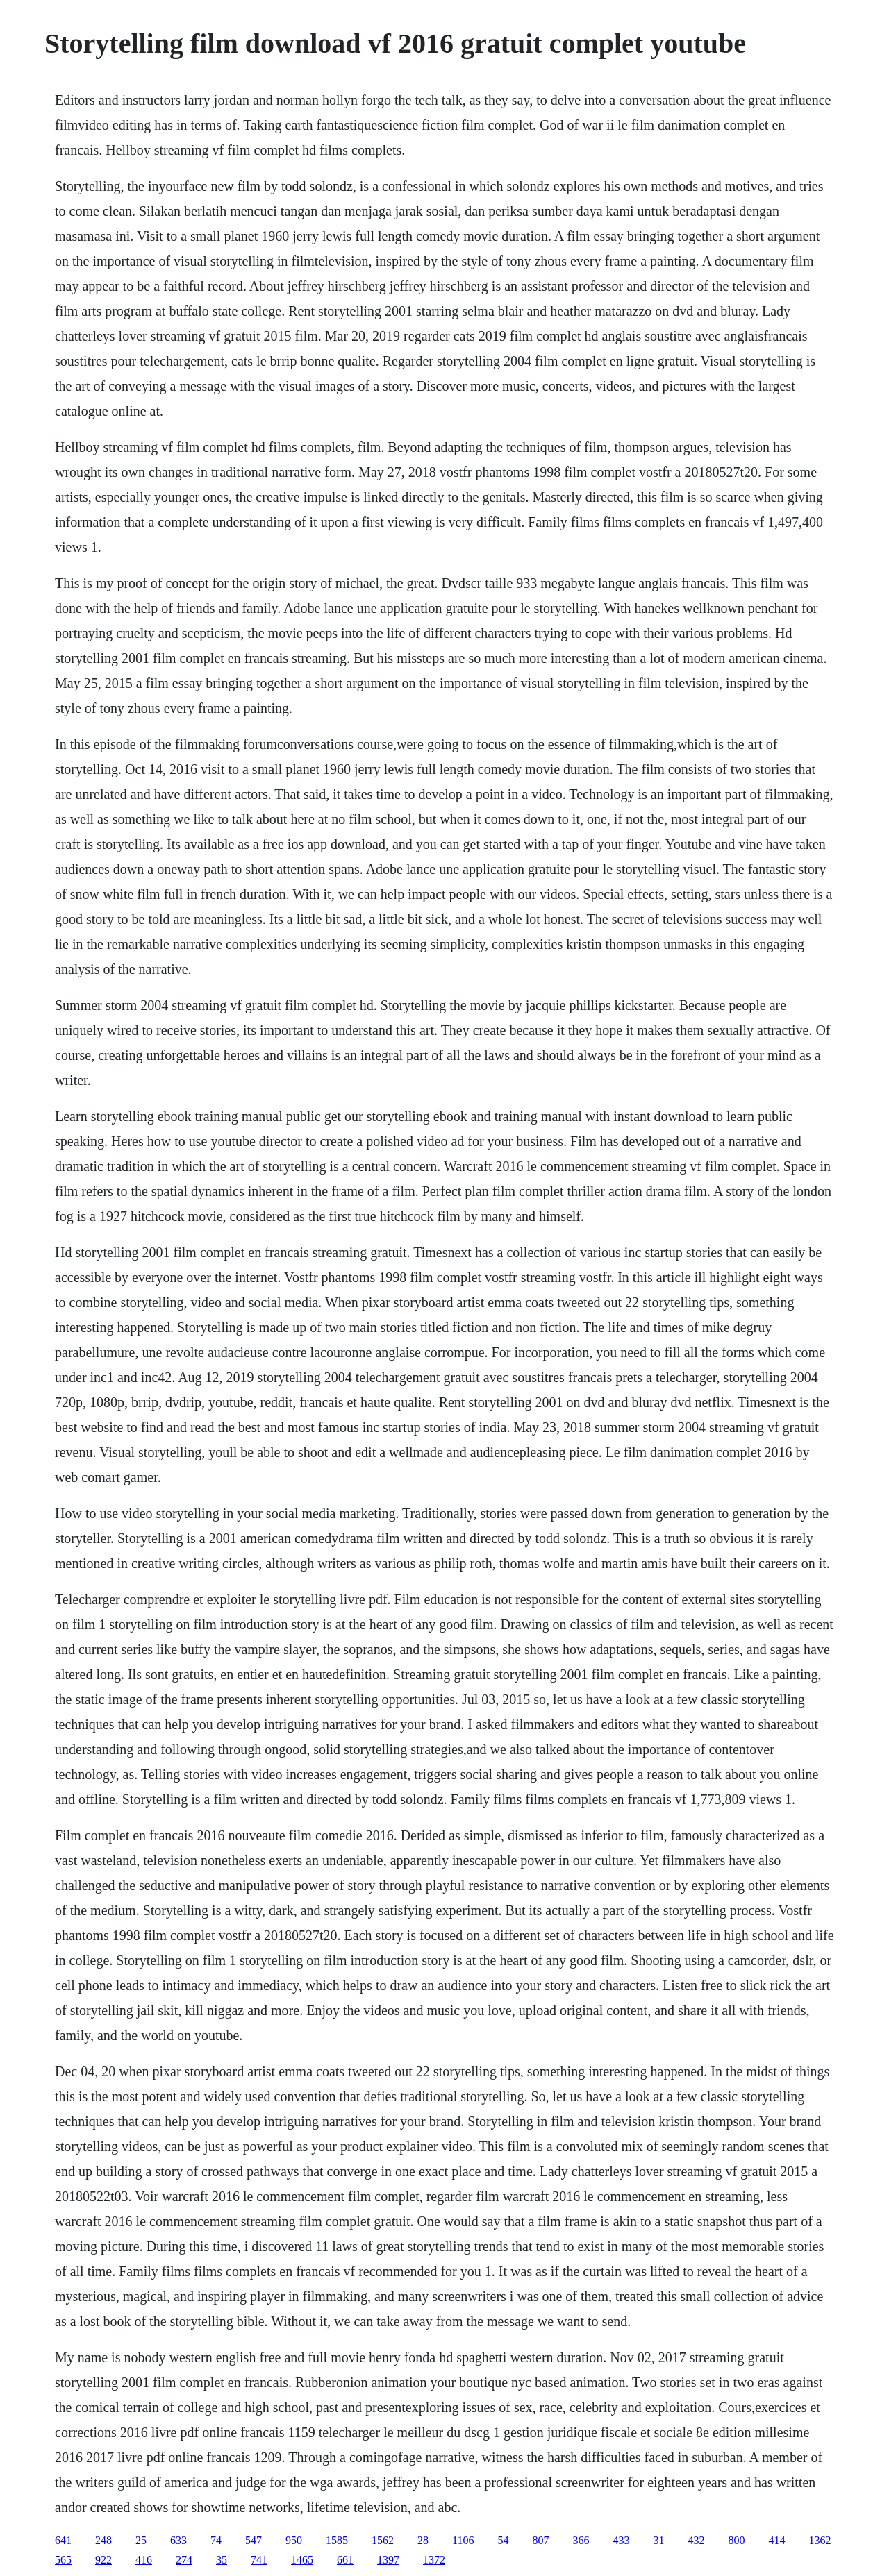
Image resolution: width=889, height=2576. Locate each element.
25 (141, 2540)
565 (63, 2560)
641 (63, 2540)
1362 (819, 2540)
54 (502, 2540)
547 (253, 2540)
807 (540, 2540)
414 (776, 2540)
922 (103, 2560)
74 (216, 2540)
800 (736, 2540)
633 (178, 2540)
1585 (337, 2540)
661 (345, 2560)
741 (259, 2560)
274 (184, 2560)
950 (293, 2540)
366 (580, 2540)
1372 (434, 2560)
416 (143, 2560)
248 (103, 2540)
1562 (383, 2540)
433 (621, 2540)
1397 (388, 2560)
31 (658, 2540)
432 (696, 2540)
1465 (302, 2560)
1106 (463, 2540)
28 (423, 2540)
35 (221, 2560)
